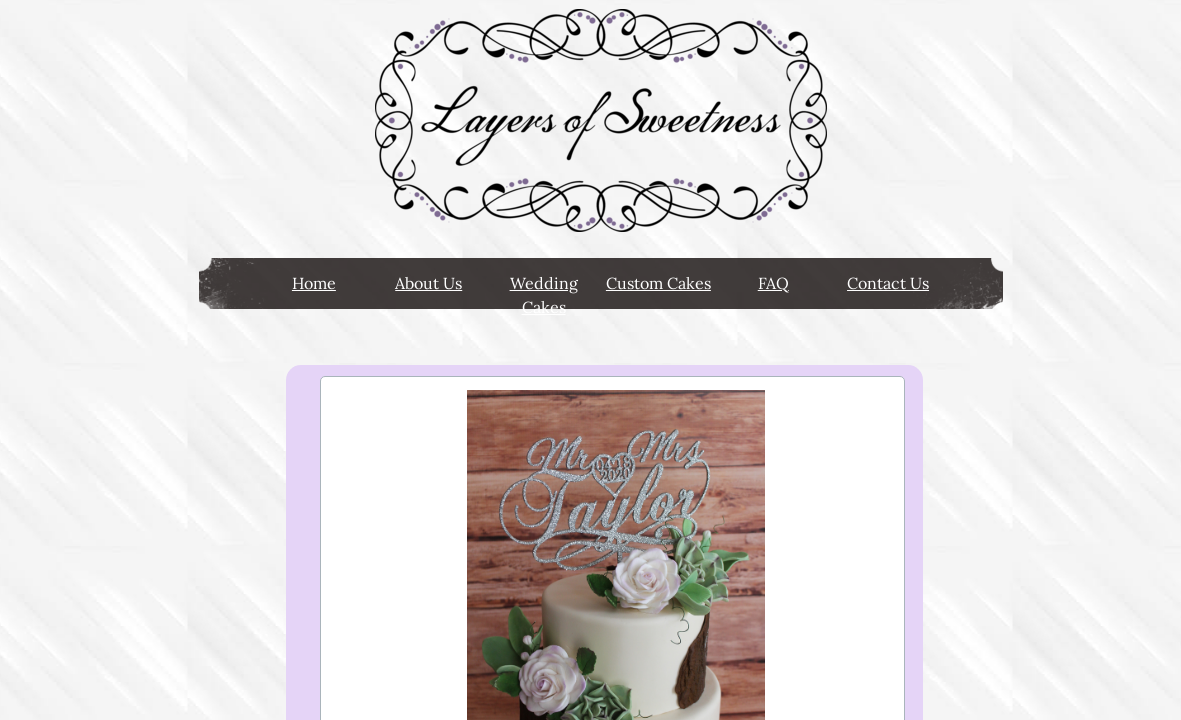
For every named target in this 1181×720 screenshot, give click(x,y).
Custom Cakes (658, 283)
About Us (428, 283)
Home (314, 283)
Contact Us (888, 283)
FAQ (773, 283)
